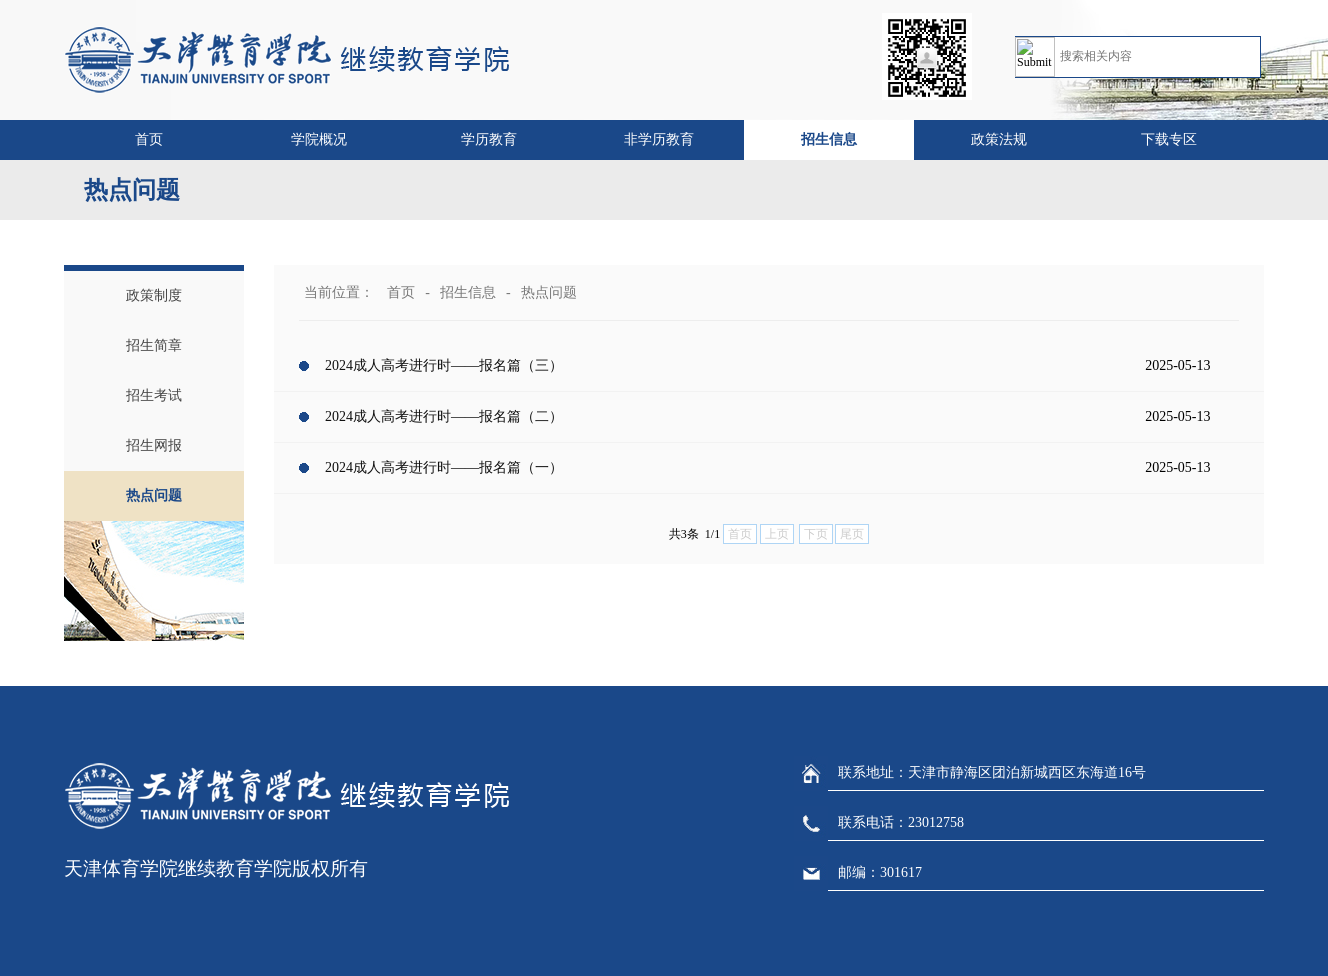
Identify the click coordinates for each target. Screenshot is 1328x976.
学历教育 (489, 139)
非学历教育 (659, 139)
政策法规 (999, 139)
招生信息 (829, 139)
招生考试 (154, 395)
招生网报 (154, 445)
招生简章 (154, 345)
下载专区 (1169, 139)
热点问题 (154, 495)
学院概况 (319, 139)
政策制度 (154, 295)
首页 (149, 139)
